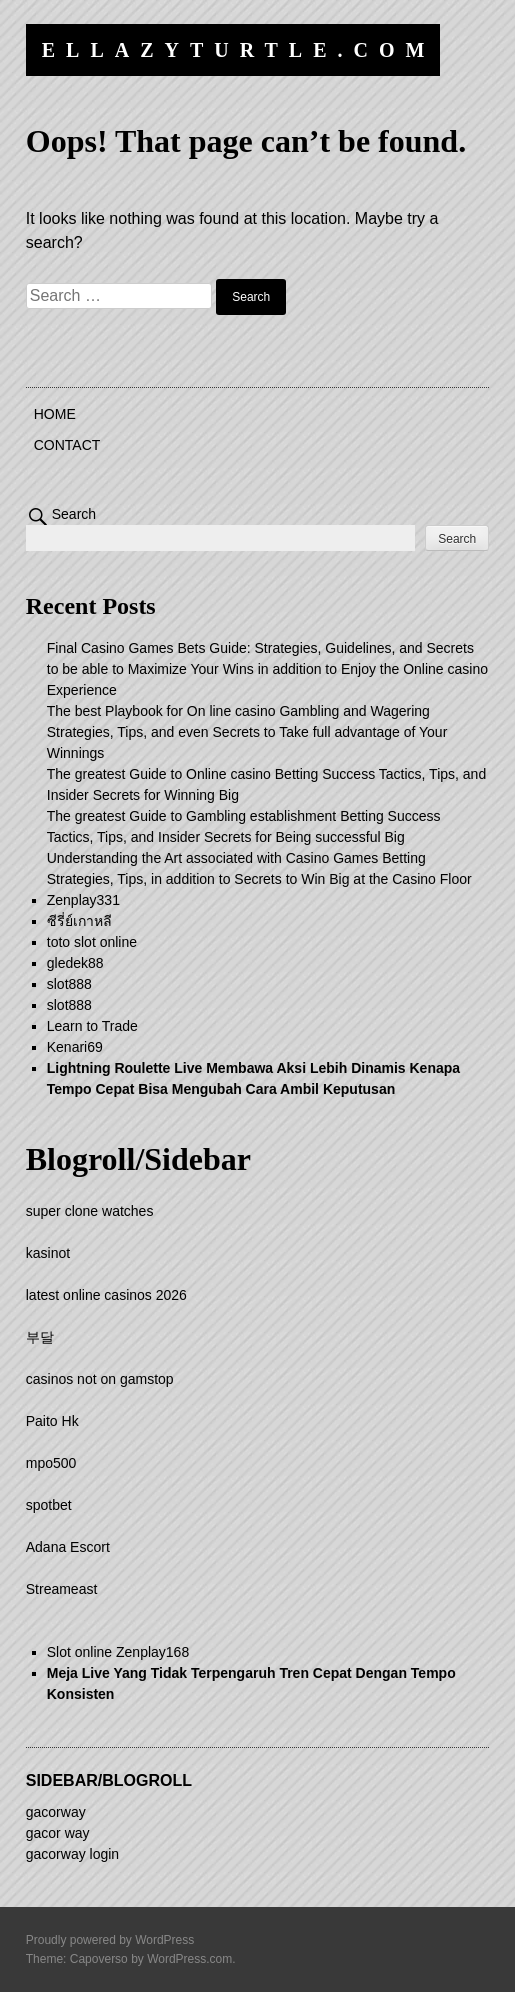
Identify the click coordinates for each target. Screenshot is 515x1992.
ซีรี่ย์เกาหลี (79, 921)
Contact (67, 445)
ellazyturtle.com (239, 50)
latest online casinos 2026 (106, 1295)
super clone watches (90, 1211)
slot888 (69, 984)
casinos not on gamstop (100, 1379)
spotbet (49, 1505)
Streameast (62, 1589)
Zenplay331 (83, 900)
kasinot (48, 1253)
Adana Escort (68, 1547)
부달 (40, 1337)
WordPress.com (189, 1959)
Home (55, 414)
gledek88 (75, 963)
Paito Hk (52, 1421)
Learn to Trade (92, 1026)
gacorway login (72, 1854)
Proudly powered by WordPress (110, 1940)
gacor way (58, 1833)
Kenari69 (75, 1047)
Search (74, 514)
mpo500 (51, 1463)
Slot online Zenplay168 (118, 1652)
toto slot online (92, 942)
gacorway (56, 1812)
